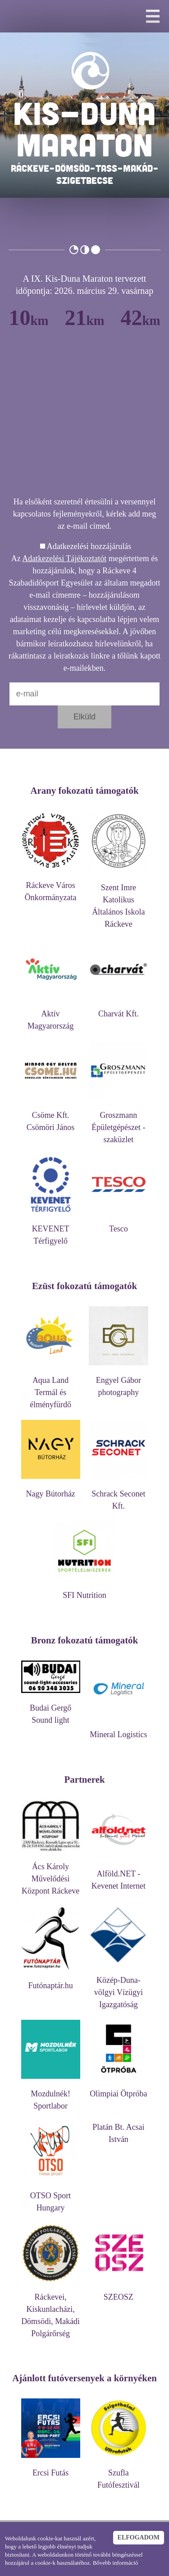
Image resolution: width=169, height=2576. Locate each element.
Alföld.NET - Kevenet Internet (118, 1875)
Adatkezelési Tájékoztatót (64, 558)
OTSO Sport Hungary (50, 2197)
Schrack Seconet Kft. (118, 1495)
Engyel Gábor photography (118, 1382)
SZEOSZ (118, 2292)
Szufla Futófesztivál (118, 2474)
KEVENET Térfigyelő (50, 1230)
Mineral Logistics (118, 1730)
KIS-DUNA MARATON (84, 128)
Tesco (118, 1224)
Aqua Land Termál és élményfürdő (50, 1388)
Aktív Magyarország (50, 1015)
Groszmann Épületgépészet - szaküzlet (118, 1123)
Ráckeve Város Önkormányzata (50, 887)
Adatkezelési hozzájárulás (89, 546)
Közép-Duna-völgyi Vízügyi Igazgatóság (118, 1988)
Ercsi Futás (50, 2468)
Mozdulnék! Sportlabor (50, 2095)
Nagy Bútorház (50, 1489)
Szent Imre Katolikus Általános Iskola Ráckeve (118, 901)
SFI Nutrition (84, 1591)
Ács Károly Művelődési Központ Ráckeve (50, 1874)
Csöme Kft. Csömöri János (50, 1117)
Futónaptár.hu (50, 1981)
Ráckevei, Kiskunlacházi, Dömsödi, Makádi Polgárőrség (50, 2311)
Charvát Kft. (118, 1009)
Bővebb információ (115, 2562)
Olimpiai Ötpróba (118, 2089)
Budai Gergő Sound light (50, 1710)
